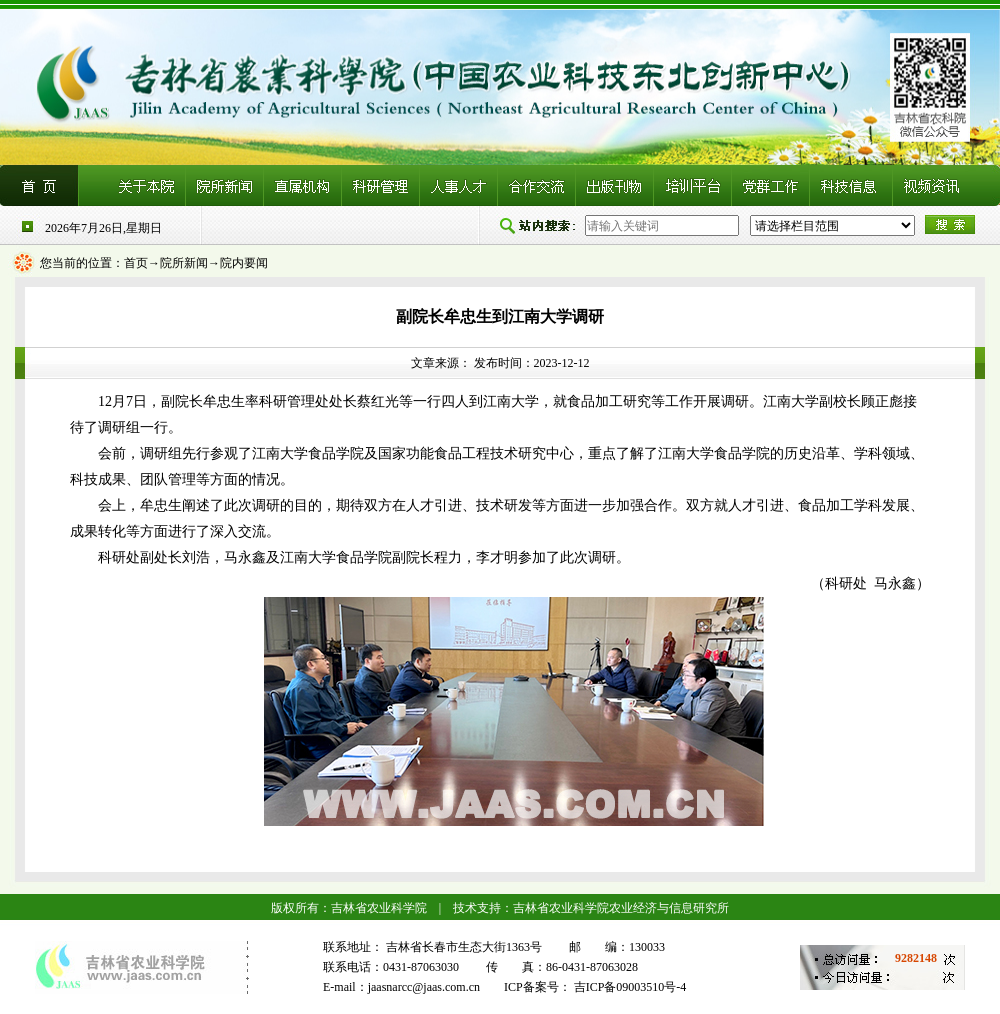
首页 (136, 263)
